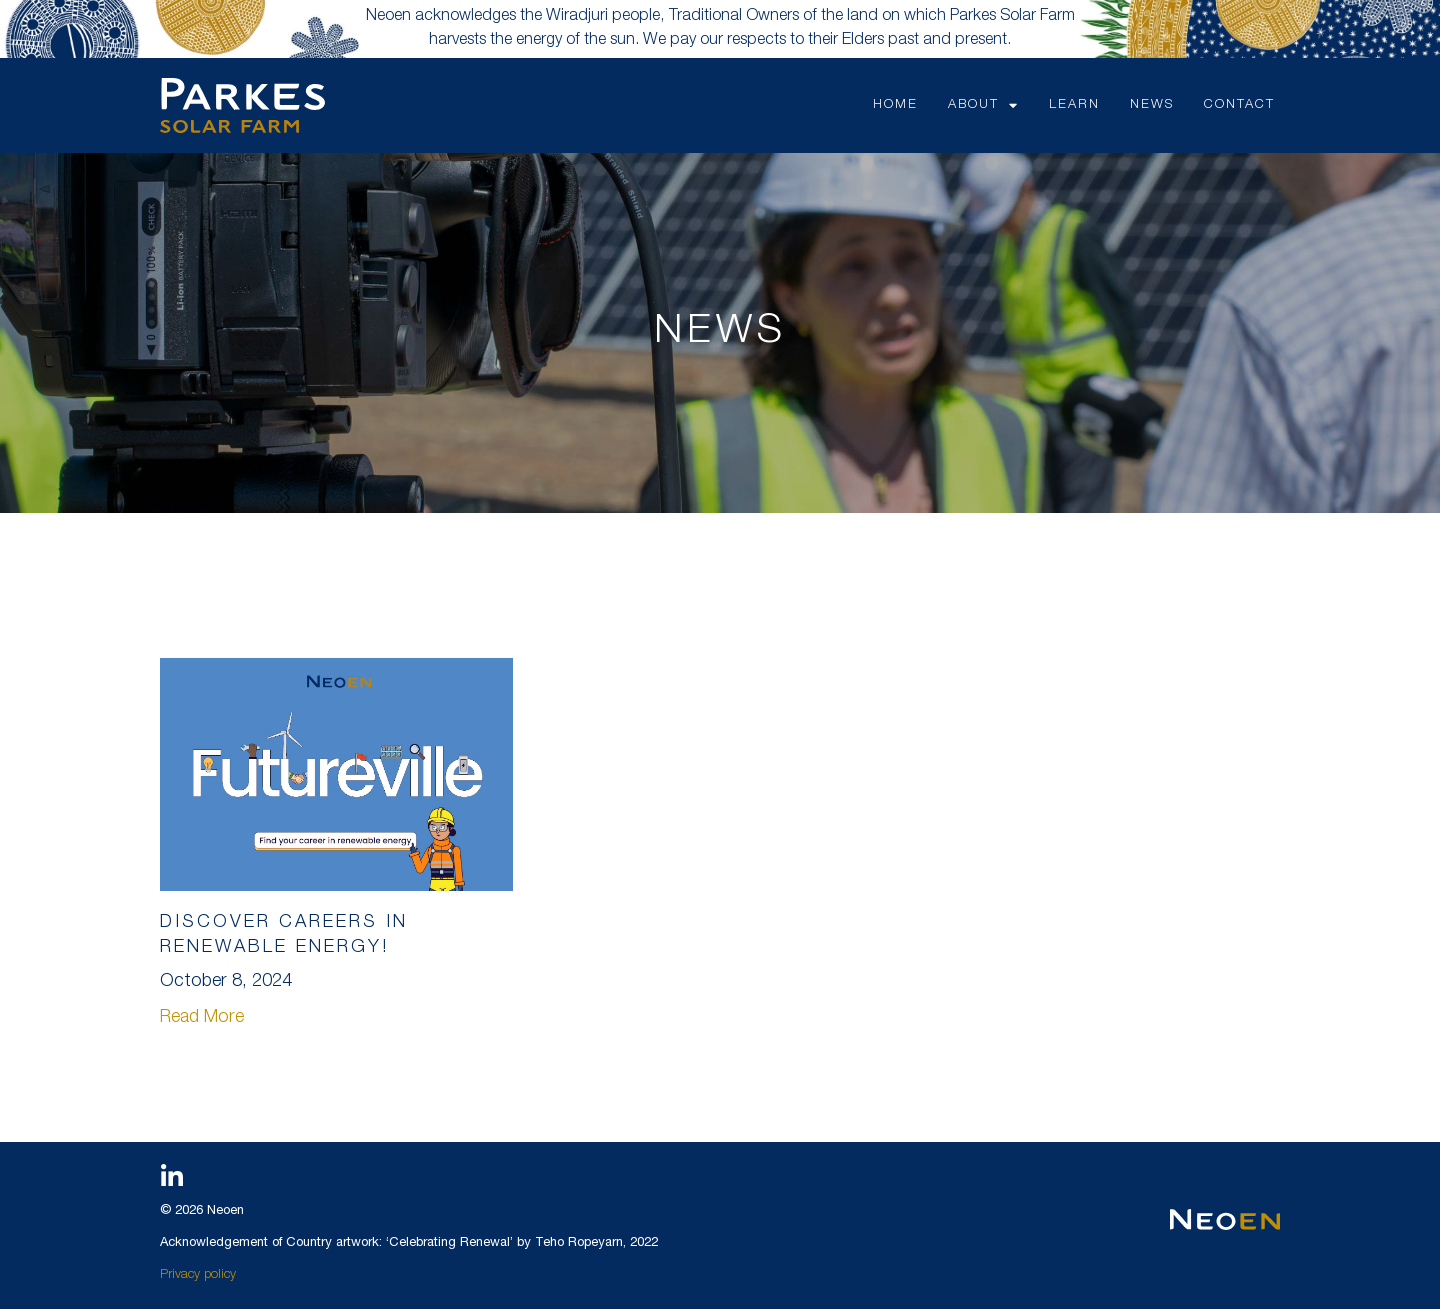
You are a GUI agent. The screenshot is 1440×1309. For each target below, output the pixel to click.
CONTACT (1239, 105)
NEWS (1152, 105)
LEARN (1074, 105)
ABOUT (983, 105)
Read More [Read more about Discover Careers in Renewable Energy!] (202, 1018)
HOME (895, 105)
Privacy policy (198, 1275)
